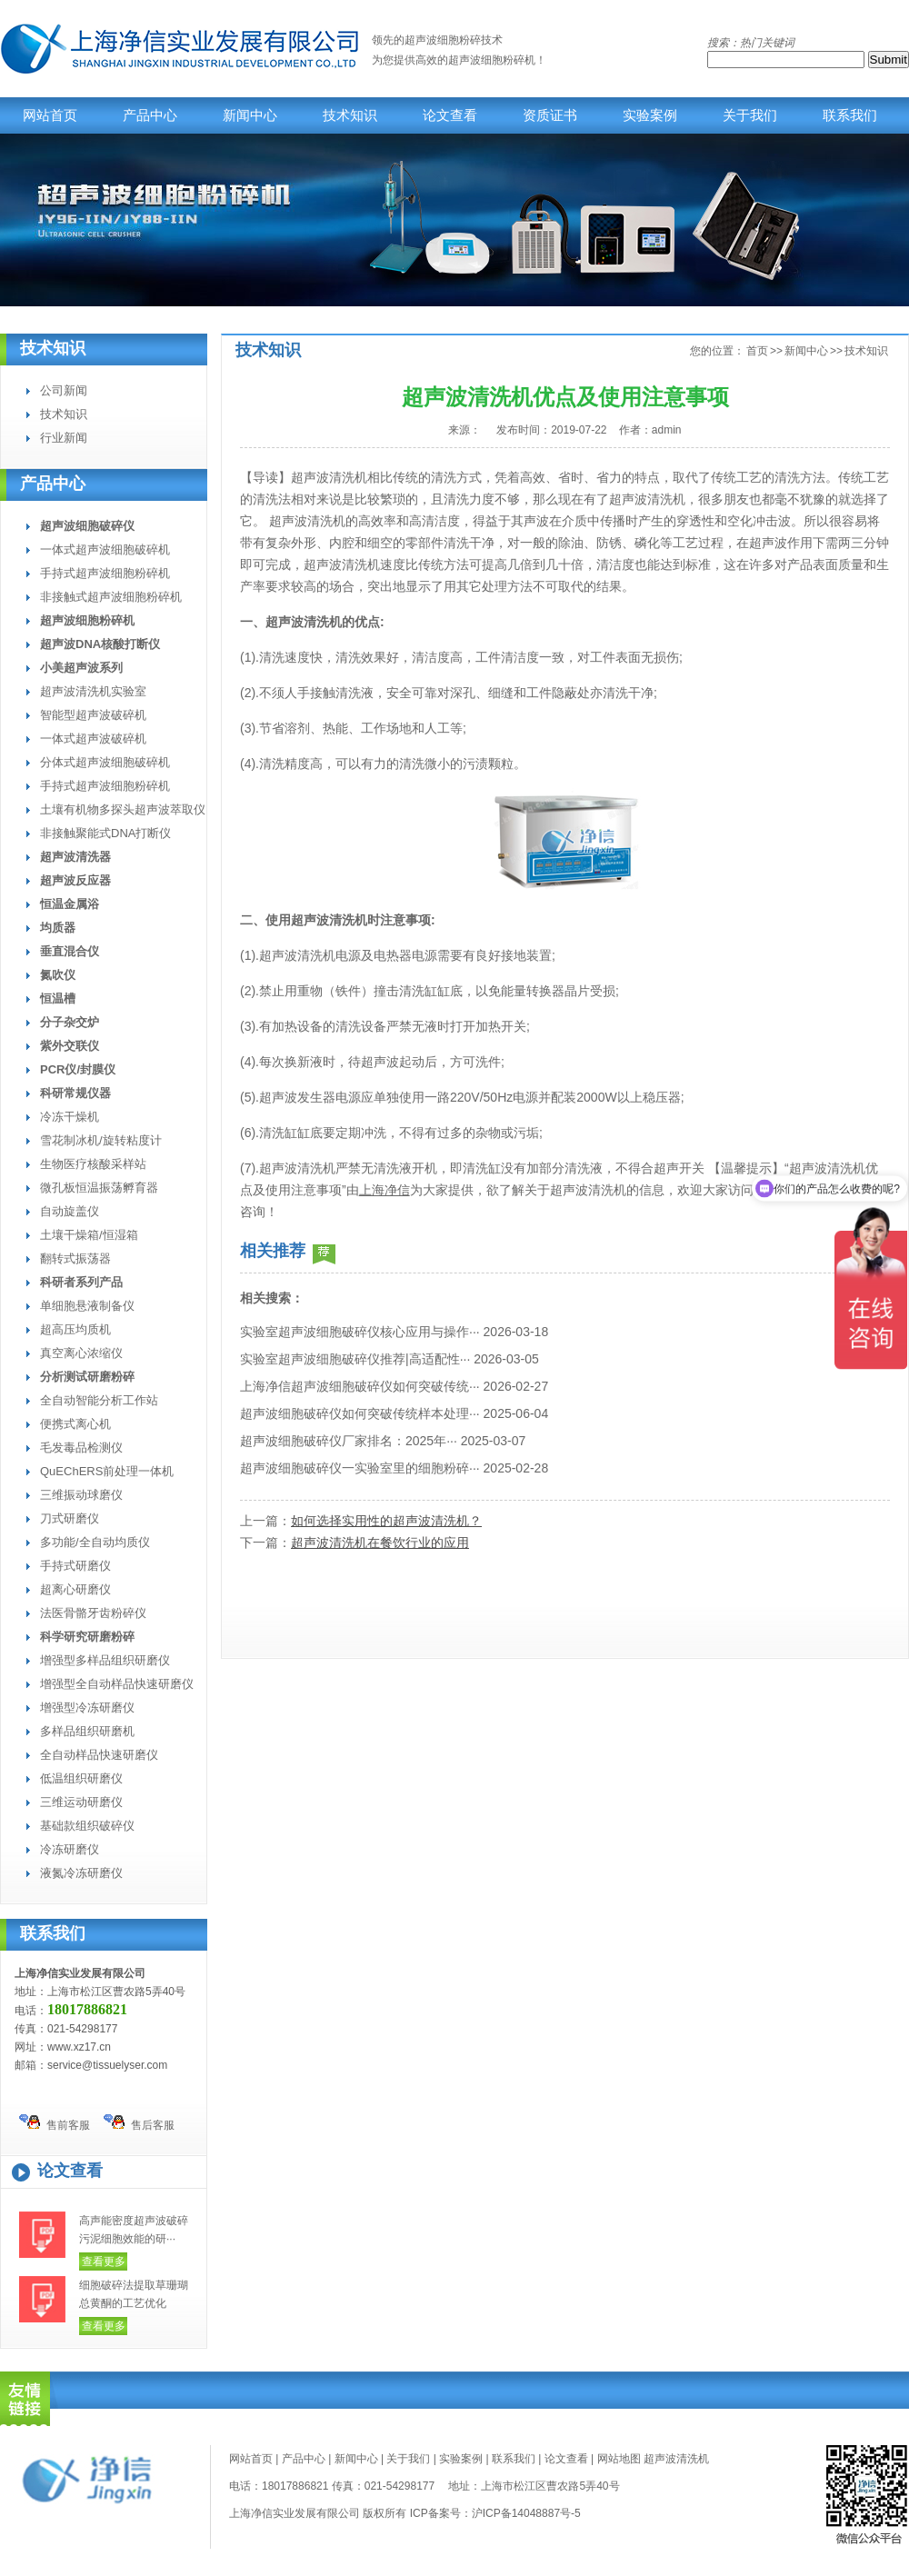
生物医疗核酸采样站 (93, 1164)
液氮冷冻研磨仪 (81, 1873)
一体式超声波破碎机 (93, 738)
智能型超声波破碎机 (93, 715)
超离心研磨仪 (75, 1589)
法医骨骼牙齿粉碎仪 (93, 1613)
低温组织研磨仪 (81, 1778)
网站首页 (50, 115)
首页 (757, 350)
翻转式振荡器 (75, 1258)
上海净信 (384, 1190)
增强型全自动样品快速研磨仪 (117, 1684)
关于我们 (750, 115)
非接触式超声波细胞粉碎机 (111, 597)
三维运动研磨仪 (81, 1802)
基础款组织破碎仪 (87, 1825)
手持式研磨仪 (75, 1566)
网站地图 (619, 2458)
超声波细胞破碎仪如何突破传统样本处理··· (360, 1413)
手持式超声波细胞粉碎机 (105, 573)
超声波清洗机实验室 (93, 691)
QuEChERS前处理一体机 (107, 1471)
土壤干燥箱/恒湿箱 (89, 1235)
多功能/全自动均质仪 (95, 1542)
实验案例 (650, 115)
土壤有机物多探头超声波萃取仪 (122, 809)
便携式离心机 (75, 1424)
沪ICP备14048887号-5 (526, 2513)
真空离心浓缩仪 (81, 1353)
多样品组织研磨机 (87, 1731)
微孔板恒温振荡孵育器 (99, 1187)
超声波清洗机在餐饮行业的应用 (380, 1542)
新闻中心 (250, 115)
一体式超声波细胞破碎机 (105, 549)
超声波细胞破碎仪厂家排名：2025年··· (348, 1440)
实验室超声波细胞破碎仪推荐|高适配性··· (355, 1359)
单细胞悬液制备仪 (87, 1306)
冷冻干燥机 (69, 1116)
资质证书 (550, 115)
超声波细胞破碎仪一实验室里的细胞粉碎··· (360, 1468)
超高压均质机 (75, 1329)
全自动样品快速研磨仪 (99, 1755)
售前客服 (54, 2123)
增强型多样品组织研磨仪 (105, 1660)
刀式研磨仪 (69, 1518)
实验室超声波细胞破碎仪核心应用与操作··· (360, 1331)
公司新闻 (63, 390)
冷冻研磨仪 (69, 1849)
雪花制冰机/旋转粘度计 (101, 1140)
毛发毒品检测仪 (81, 1447)
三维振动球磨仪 (81, 1495)
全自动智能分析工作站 (99, 1400)
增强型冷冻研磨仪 (87, 1707)
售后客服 (139, 2123)
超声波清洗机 (676, 2458)
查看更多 (103, 2261)
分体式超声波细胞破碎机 (105, 762)
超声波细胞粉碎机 (491, 60)
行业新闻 (63, 437)
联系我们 (850, 115)
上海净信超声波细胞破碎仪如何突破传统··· (360, 1386)
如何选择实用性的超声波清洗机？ (386, 1520)
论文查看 (450, 115)
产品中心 (150, 115)
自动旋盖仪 (69, 1211)
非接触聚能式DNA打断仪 (105, 833)
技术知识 (350, 115)
